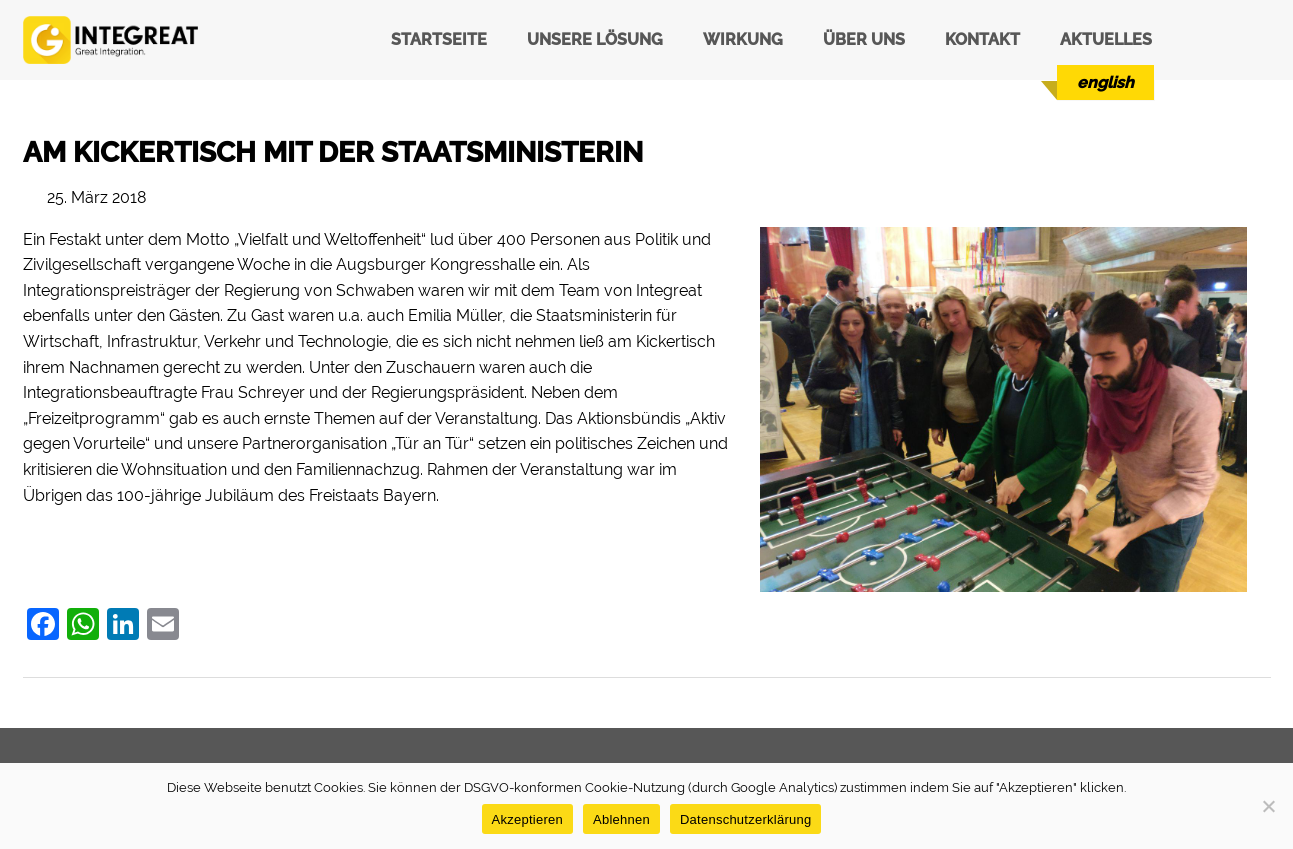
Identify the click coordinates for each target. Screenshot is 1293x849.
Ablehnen (621, 819)
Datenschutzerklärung (745, 819)
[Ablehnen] (1268, 806)
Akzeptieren (527, 819)
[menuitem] (1105, 82)
